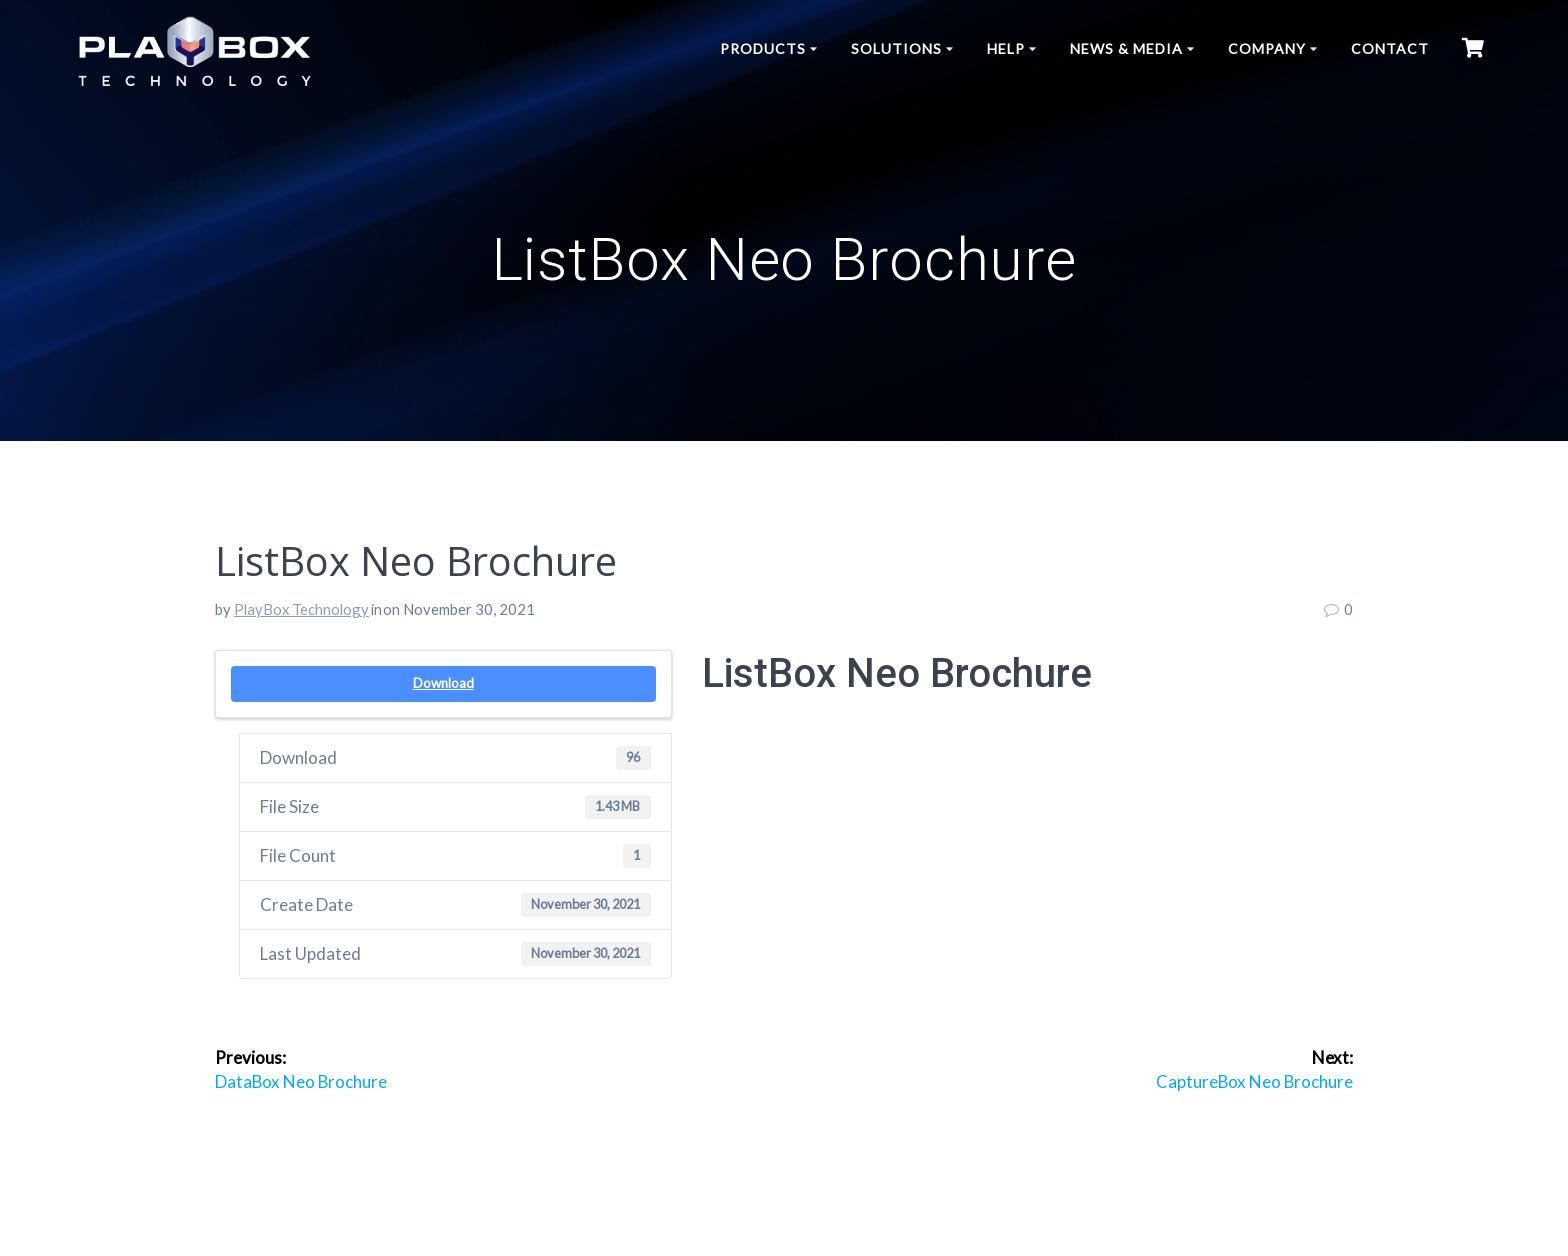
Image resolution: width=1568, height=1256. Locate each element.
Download (443, 683)
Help (1006, 48)
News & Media (1126, 48)
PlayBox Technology (301, 609)
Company (1267, 48)
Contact (1390, 48)
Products (763, 48)
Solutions (896, 48)
